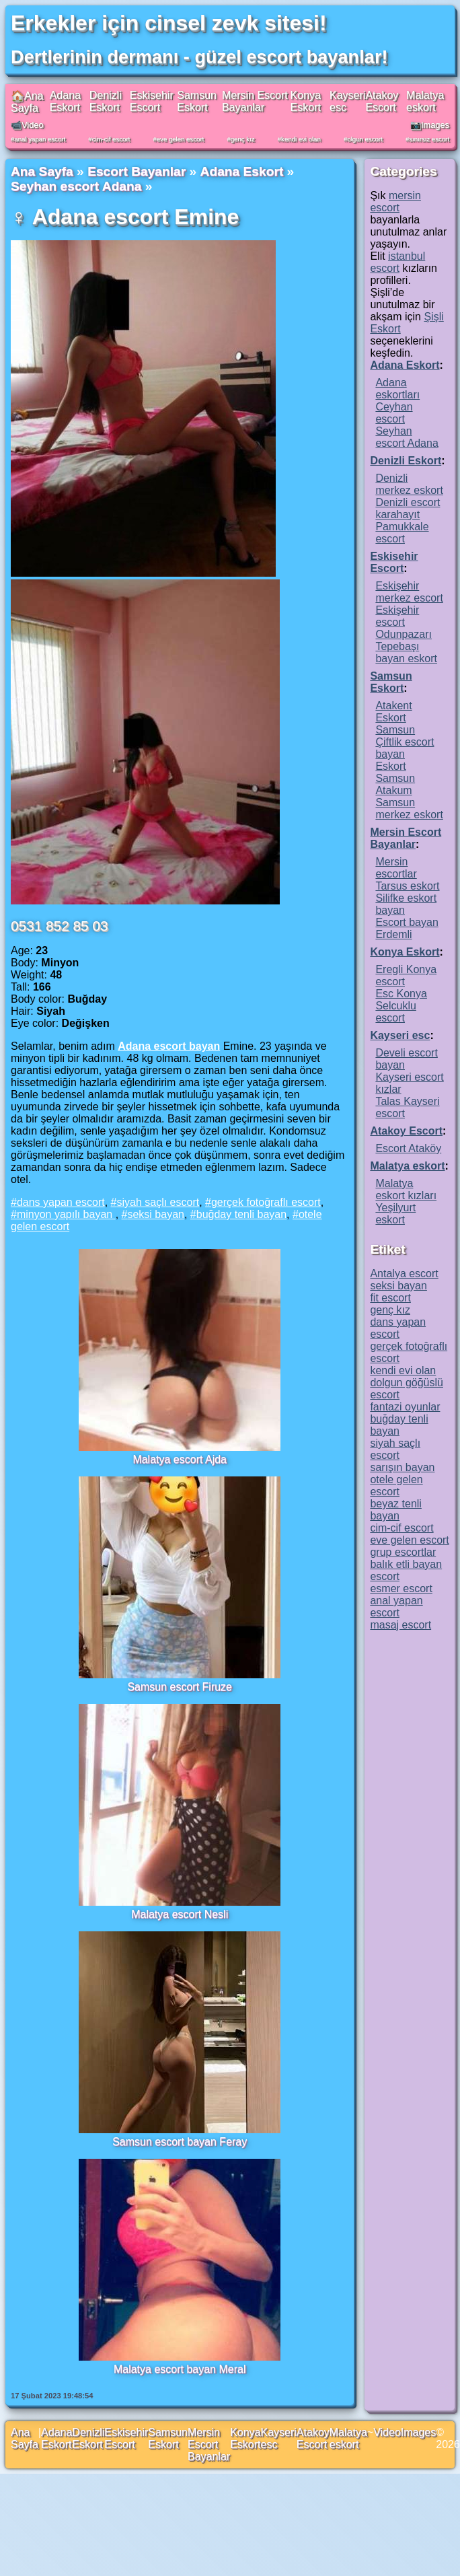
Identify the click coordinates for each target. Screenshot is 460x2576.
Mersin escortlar (395, 868)
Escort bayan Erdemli (406, 928)
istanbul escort (397, 262)
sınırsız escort (429, 139)
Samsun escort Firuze (179, 1686)
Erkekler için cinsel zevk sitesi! (169, 23)
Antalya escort (404, 1273)
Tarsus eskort (407, 886)
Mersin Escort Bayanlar (255, 101)
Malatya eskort (425, 101)
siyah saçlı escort (157, 1202)
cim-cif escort (111, 139)
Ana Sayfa (42, 171)
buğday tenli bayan (241, 1214)
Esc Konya (400, 993)
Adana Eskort (65, 101)
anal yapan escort (39, 139)
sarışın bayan (402, 1467)
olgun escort (364, 139)
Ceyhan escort (393, 413)
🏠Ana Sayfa (27, 102)
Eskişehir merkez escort (409, 592)
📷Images (429, 125)
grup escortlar (403, 1552)
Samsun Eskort (197, 101)
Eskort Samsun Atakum (395, 778)
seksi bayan (155, 1214)
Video (387, 2432)
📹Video (27, 125)
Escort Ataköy (408, 1148)
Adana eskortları (397, 388)
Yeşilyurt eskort (395, 1213)
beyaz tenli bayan (396, 1510)
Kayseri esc (400, 1035)
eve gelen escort (180, 139)
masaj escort (400, 1625)
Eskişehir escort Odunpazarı (403, 622)
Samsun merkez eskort (409, 808)
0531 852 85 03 (59, 925)
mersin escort (395, 201)
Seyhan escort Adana (76, 186)
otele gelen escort (396, 1485)
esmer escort (401, 1588)
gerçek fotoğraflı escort (266, 1202)
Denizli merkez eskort (409, 484)
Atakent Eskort (393, 711)
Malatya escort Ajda (179, 1459)
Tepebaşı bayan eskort (406, 652)
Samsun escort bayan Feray (179, 2141)
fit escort (390, 1297)
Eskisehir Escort (152, 101)
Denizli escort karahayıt (407, 508)
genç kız (243, 139)
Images (418, 2432)
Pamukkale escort (401, 532)
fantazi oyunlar (405, 1406)
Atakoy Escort (381, 101)
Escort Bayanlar (136, 171)
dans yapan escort (61, 1202)
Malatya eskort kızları (405, 1189)
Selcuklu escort (395, 1012)
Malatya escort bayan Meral (180, 2369)
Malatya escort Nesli (179, 1914)
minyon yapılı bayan (66, 1214)
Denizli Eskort (105, 101)
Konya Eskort (306, 101)
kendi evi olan (301, 139)
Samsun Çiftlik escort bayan (404, 742)
